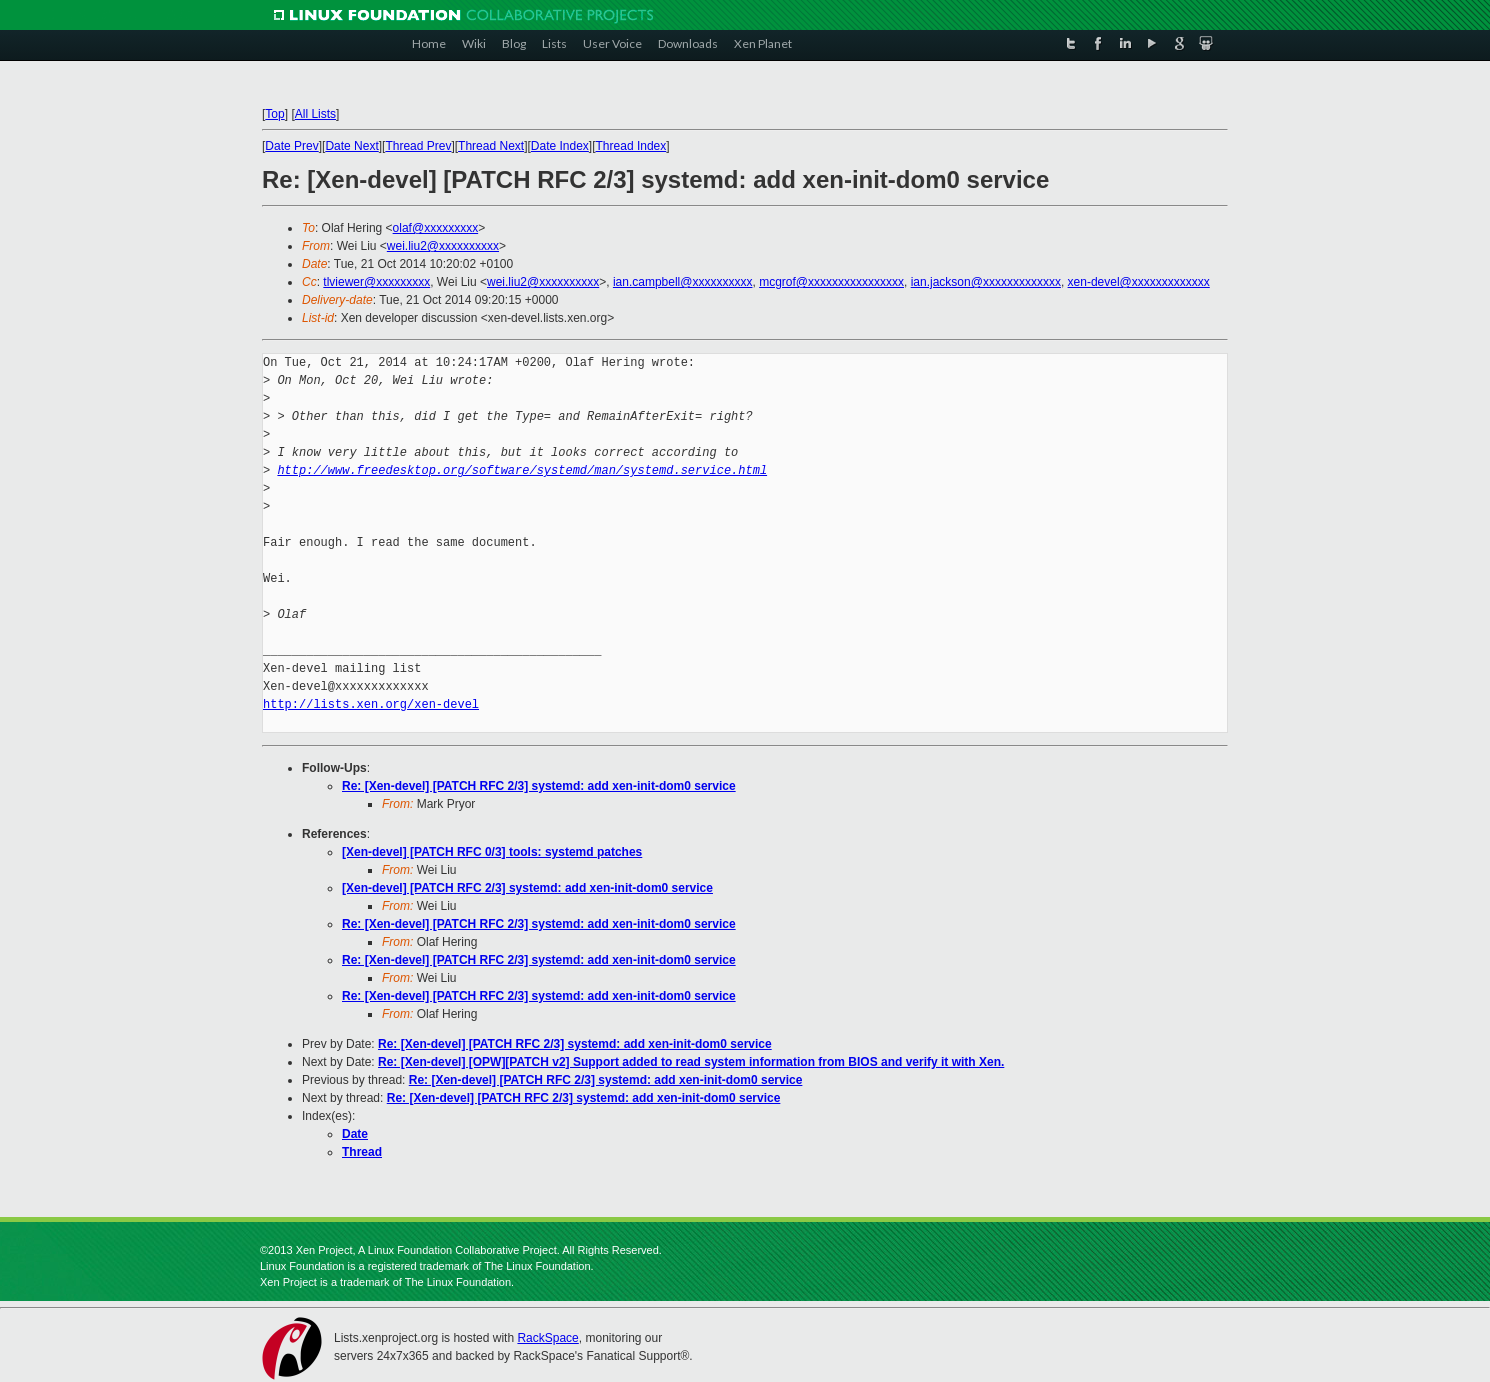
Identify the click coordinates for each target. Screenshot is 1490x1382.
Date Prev (291, 146)
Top (274, 114)
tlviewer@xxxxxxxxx (376, 282)
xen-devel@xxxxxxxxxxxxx (1139, 282)
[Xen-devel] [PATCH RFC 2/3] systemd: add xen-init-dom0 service (527, 888)
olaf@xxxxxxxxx (436, 228)
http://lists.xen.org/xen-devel (371, 704)
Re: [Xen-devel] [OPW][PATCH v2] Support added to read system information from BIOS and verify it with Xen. (691, 1062)
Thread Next (491, 146)
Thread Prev (418, 146)
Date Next (351, 146)
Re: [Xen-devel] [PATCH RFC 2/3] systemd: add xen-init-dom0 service (539, 786)
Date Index (560, 146)
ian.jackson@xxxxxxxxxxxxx (986, 282)
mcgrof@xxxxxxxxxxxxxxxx (831, 282)
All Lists (315, 114)
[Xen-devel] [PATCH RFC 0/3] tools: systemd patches (492, 852)
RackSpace (547, 1338)
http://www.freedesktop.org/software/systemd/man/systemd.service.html (522, 470)
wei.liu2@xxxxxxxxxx (443, 246)
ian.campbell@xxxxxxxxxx (683, 282)
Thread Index (631, 146)
